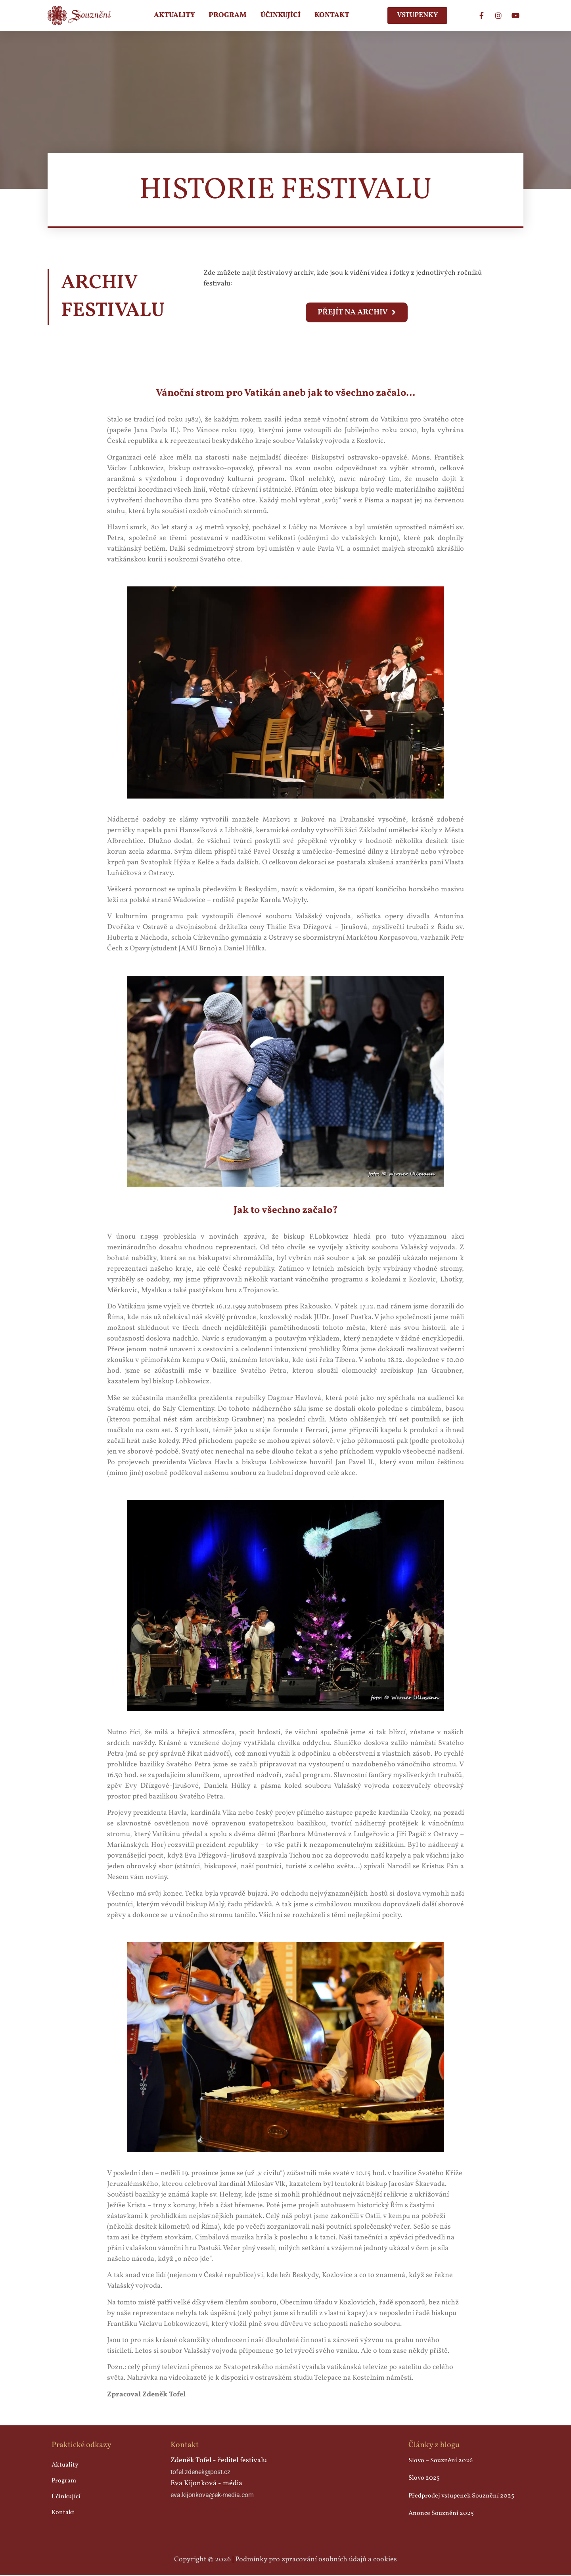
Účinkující (281, 15)
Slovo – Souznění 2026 (440, 2461)
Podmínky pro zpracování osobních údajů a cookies (316, 2560)
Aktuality (174, 15)
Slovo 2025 (424, 2478)
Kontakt (331, 15)
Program (228, 15)
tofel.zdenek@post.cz (200, 2472)
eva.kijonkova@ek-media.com (212, 2495)
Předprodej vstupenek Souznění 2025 (461, 2496)
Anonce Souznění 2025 (441, 2513)
